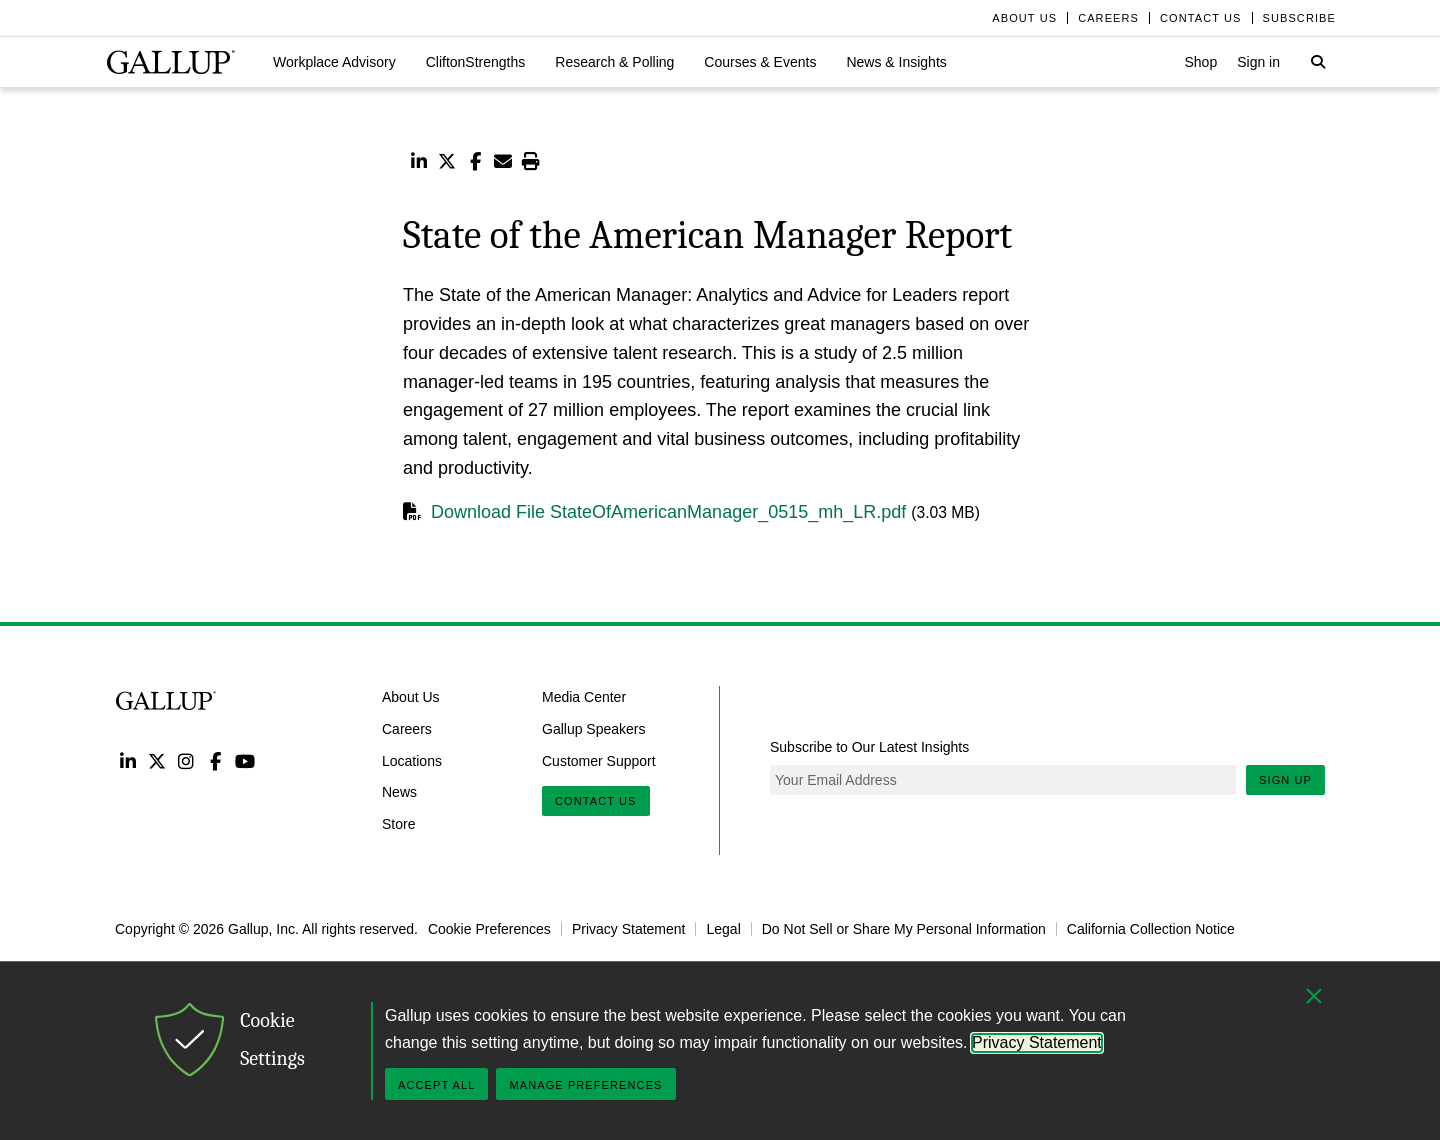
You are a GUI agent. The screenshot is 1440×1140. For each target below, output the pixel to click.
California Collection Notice (1151, 929)
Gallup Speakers (594, 728)
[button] (334, 62)
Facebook (215, 760)
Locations (412, 760)
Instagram (186, 760)
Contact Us (596, 801)
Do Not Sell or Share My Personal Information (904, 929)
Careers (407, 728)
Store (398, 824)
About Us (411, 697)
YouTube (245, 760)
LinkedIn (127, 760)
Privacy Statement (629, 929)
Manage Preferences (585, 1085)
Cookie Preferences (489, 929)
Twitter (156, 760)
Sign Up (1285, 780)
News (399, 792)
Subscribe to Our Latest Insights (869, 747)
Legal (723, 929)
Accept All (436, 1085)
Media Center (584, 697)
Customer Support (599, 760)
